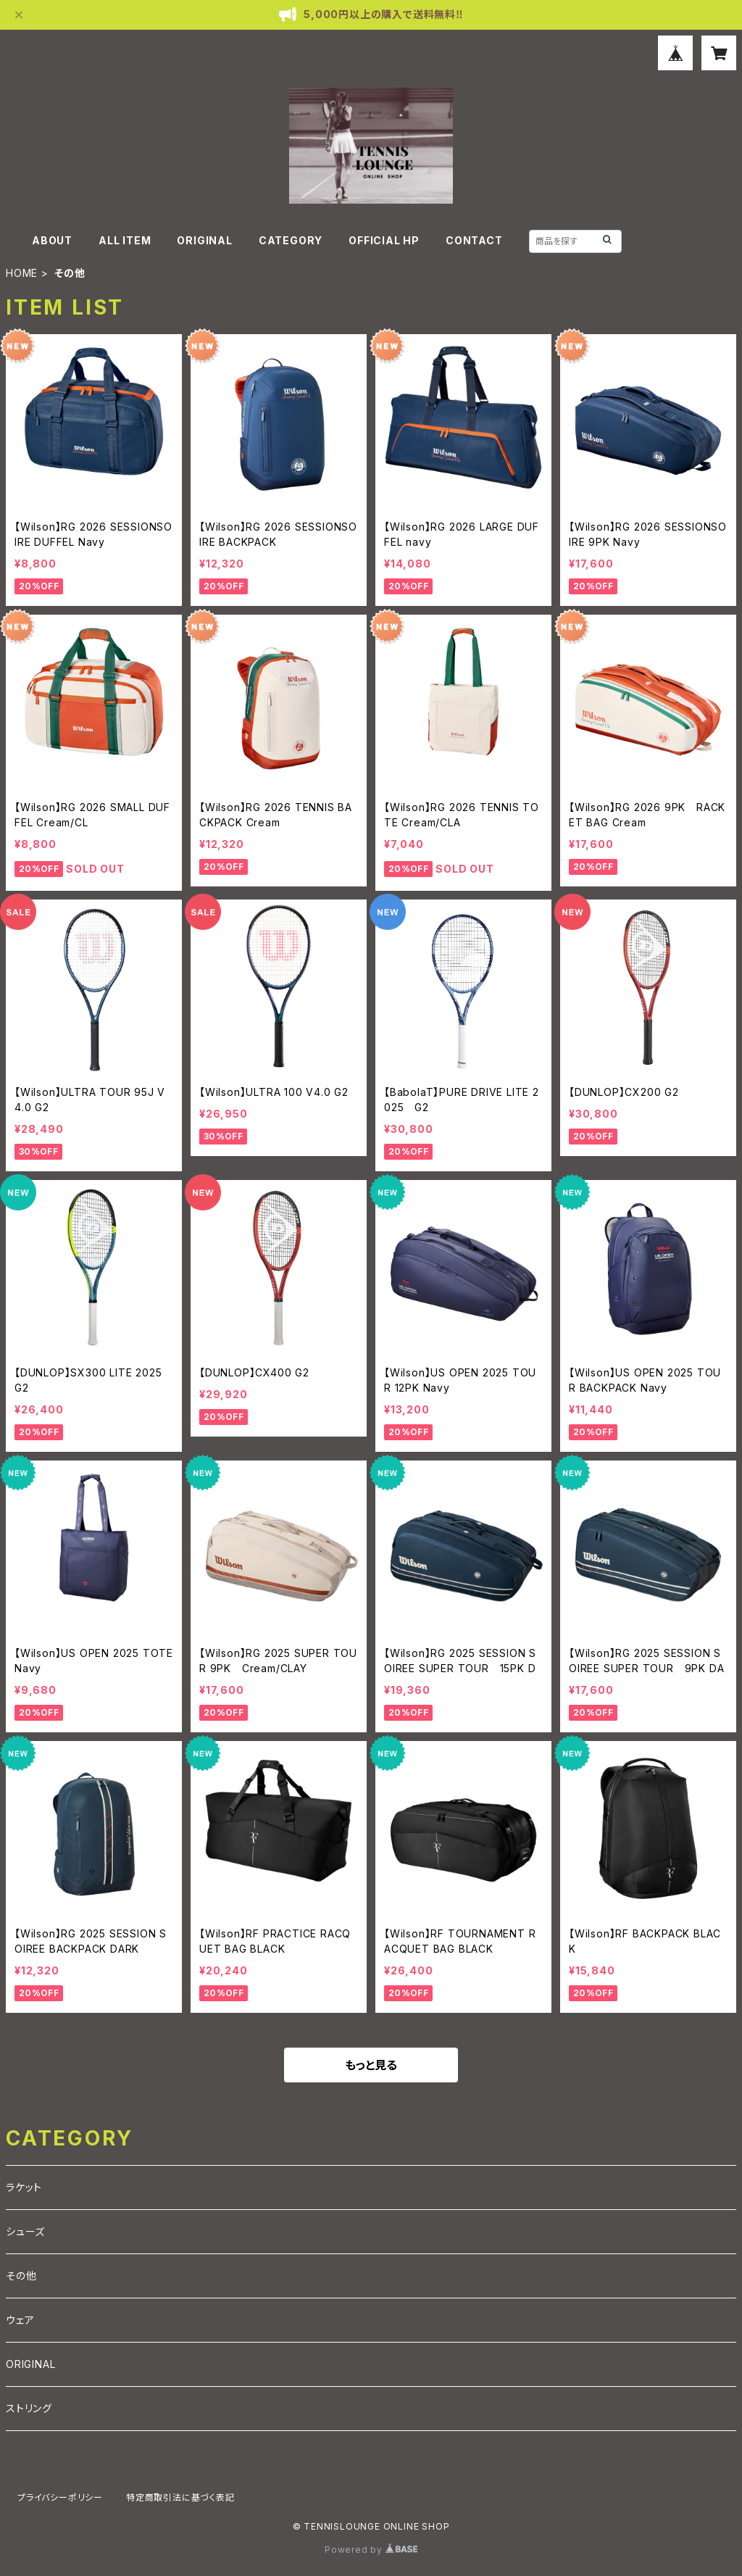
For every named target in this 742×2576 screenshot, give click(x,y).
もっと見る (371, 2065)
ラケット (24, 2187)
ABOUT (52, 240)
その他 (21, 2275)
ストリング (29, 2408)
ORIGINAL (204, 240)
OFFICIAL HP (384, 240)
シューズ (25, 2231)
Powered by (371, 2549)
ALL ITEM (125, 240)
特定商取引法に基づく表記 (180, 2497)
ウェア (20, 2320)
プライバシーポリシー (60, 2497)
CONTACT (474, 240)
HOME (22, 273)
